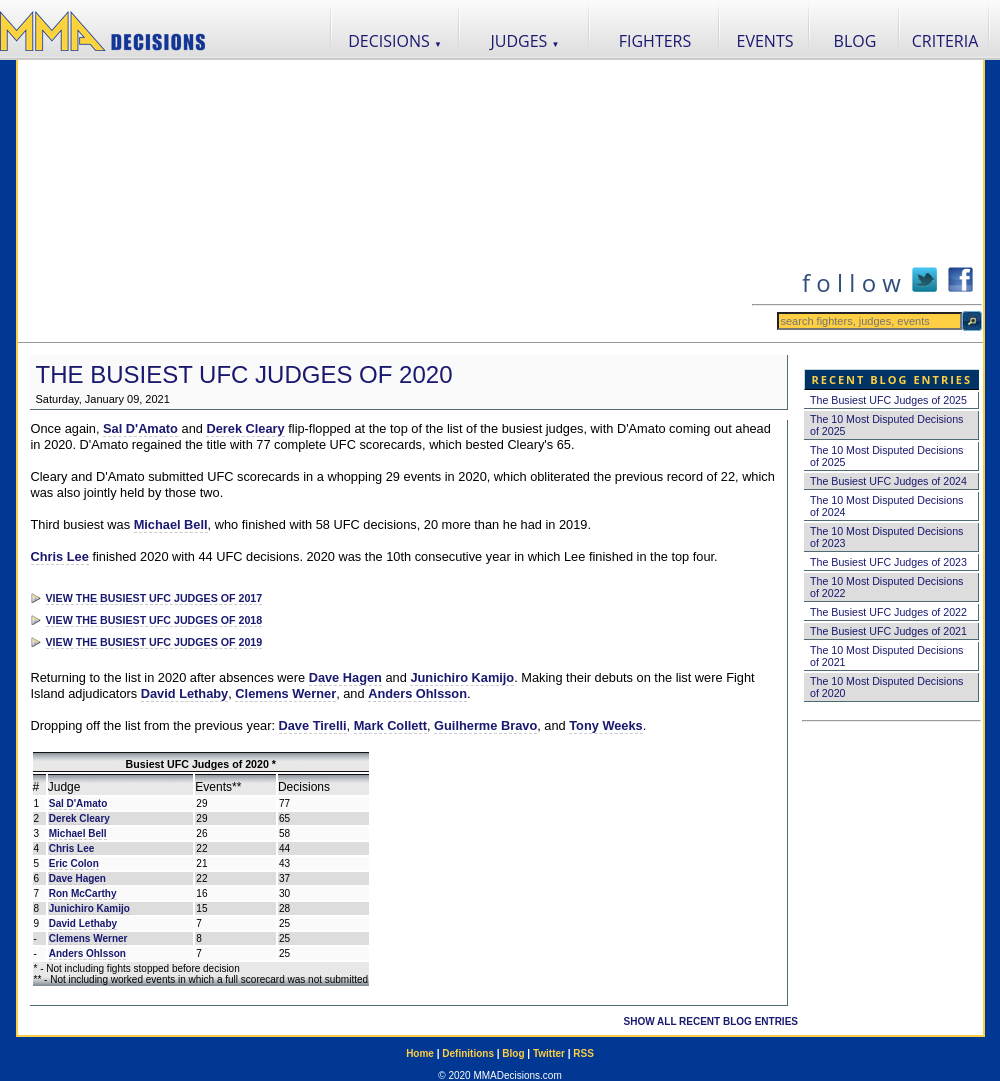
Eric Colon (74, 863)
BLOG (855, 41)
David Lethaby (184, 693)
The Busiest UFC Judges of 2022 (888, 612)
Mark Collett (390, 725)
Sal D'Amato (140, 428)
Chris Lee (60, 556)
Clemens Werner (285, 693)
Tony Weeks (606, 725)
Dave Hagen (345, 677)
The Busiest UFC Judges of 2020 (244, 374)
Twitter (549, 1053)
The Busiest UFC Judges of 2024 (888, 481)
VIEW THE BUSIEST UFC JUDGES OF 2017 (154, 598)
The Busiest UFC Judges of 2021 (888, 631)
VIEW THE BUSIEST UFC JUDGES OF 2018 (154, 620)
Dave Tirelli (313, 725)
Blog (513, 1053)
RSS (583, 1053)
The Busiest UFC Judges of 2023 (888, 562)
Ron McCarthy (83, 893)
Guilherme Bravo (485, 725)
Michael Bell (171, 524)
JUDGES (525, 41)
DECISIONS (395, 41)
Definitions (468, 1053)
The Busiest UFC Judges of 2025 (888, 400)
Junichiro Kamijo (462, 677)
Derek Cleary (245, 428)
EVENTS (765, 41)
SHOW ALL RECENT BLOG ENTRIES (711, 1021)
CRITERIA (945, 41)
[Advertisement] (384, 201)
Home (420, 1053)
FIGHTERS (655, 41)
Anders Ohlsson (417, 693)
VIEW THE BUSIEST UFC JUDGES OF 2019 (154, 642)
